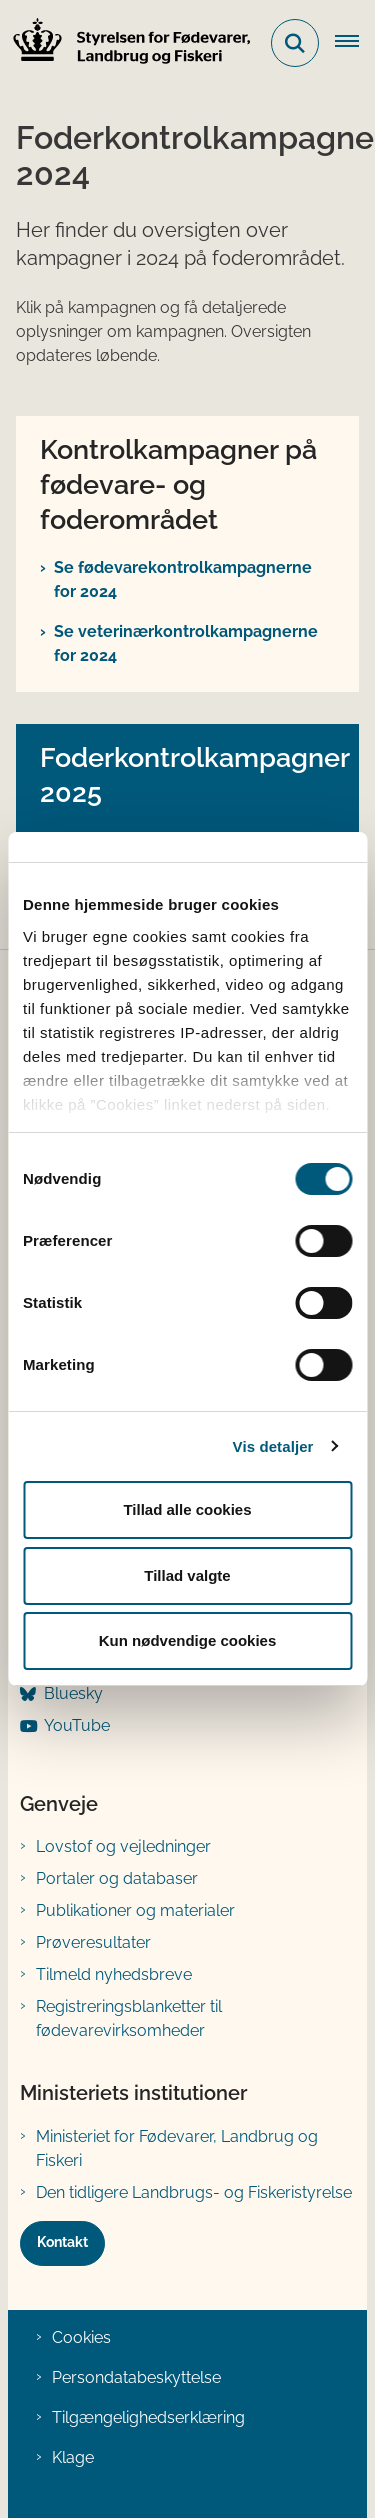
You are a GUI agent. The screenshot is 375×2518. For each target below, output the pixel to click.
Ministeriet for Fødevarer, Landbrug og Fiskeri (177, 2148)
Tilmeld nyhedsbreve (114, 1974)
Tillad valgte (187, 1575)
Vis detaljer (273, 1446)
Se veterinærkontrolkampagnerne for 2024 (186, 643)
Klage (73, 2457)
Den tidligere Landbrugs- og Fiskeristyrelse (194, 2192)
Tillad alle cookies (187, 1509)
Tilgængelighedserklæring (148, 2417)
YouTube (77, 1725)
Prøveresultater (93, 1942)
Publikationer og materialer (135, 1910)
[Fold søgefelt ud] (295, 43)
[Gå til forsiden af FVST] (126, 43)
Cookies (81, 2337)
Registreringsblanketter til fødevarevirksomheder (129, 2018)
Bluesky (73, 1693)
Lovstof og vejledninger (123, 1846)
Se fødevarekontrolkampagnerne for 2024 (183, 579)
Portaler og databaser (117, 1878)
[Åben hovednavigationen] (355, 43)
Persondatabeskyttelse (136, 2377)
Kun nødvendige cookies (188, 1640)
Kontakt (62, 2242)
